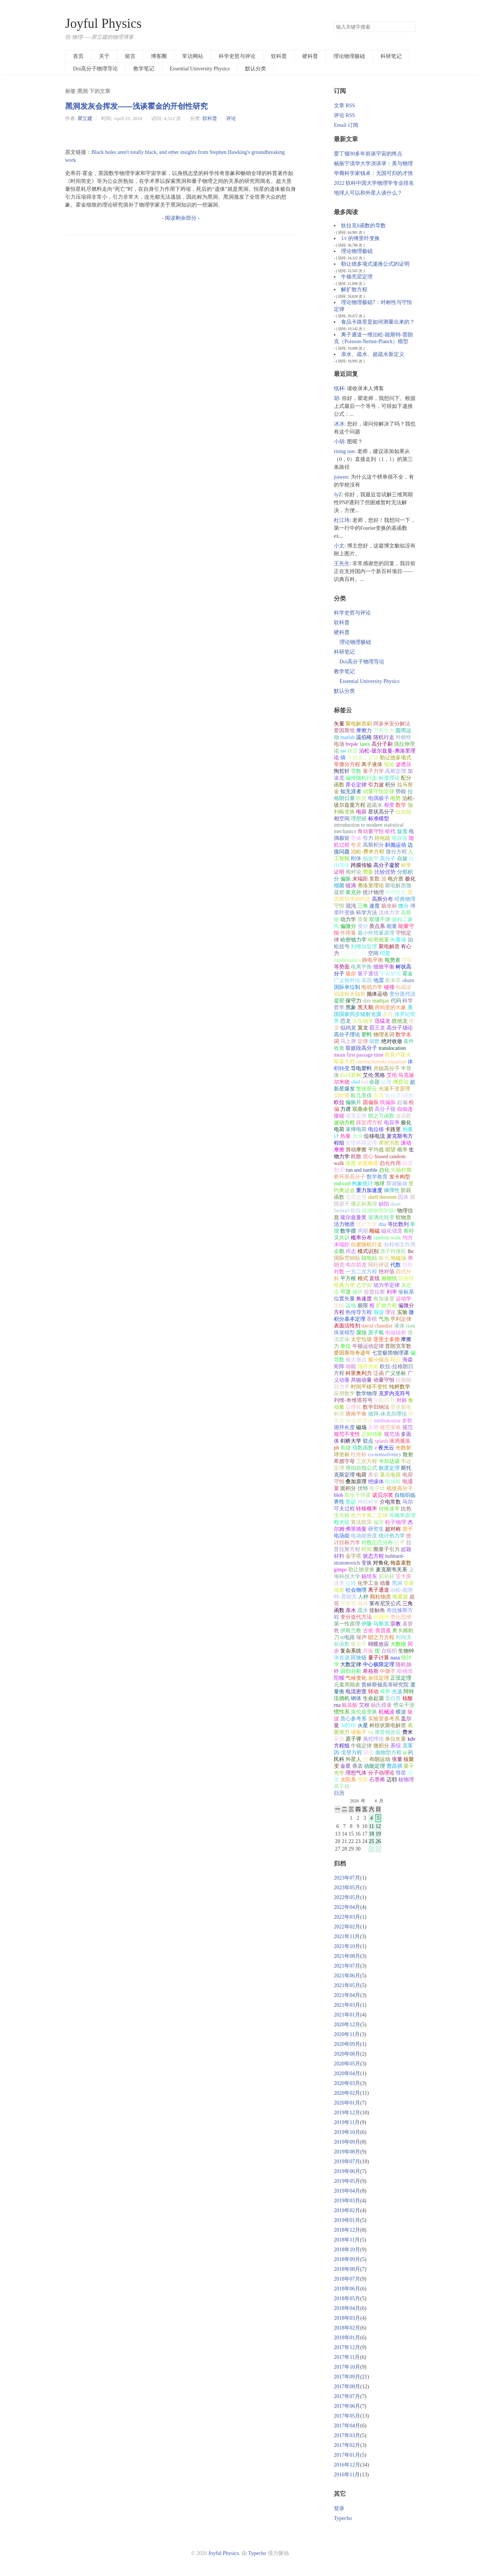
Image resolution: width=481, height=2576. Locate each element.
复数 (374, 879)
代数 (395, 1265)
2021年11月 (347, 1936)
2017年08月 (347, 2386)
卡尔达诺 (389, 1461)
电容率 (392, 1122)
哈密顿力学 (353, 940)
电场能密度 (364, 1536)
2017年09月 (347, 2377)
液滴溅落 (399, 1441)
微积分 (381, 1746)
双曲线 (406, 1278)
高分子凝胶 (386, 865)
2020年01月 (347, 2103)
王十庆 (403, 1576)
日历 (339, 1793)
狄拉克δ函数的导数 (363, 225)
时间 (366, 1549)
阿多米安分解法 (391, 724)
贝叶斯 (342, 1095)
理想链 (359, 818)
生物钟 (406, 1651)
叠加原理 (356, 1481)
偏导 (378, 1522)
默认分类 (255, 68)
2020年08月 (347, 2054)
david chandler (377, 1326)
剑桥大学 (350, 1441)
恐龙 (345, 1021)
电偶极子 (378, 798)
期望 (390, 1150)
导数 (356, 771)
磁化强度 (391, 1231)
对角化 (381, 1563)
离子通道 (378, 1590)
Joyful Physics (103, 23)
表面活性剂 (347, 1326)
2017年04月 (347, 2425)
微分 (403, 906)
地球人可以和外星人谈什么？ (368, 193)
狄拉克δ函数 (399, 1095)
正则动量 (371, 1434)
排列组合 (395, 892)
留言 (130, 56)
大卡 (357, 1136)
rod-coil (342, 1183)
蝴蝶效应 (378, 1644)
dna (382, 1224)
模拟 (355, 1210)
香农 (357, 1766)
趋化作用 (390, 1163)
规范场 (392, 1434)
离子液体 (371, 764)
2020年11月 (347, 2034)
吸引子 (359, 1644)
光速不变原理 (394, 1089)
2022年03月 (347, 1917)
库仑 (373, 1475)
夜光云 (386, 1448)
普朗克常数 (398, 1346)
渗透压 (403, 764)
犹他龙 (400, 1021)
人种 (363, 1597)
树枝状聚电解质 (387, 1725)
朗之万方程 (381, 1637)
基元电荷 (390, 1475)
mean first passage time (359, 1055)
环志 (351, 1251)
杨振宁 (371, 858)
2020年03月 (347, 2083)
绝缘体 (376, 1481)
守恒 (339, 906)
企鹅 (339, 1251)
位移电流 (374, 1136)
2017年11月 (347, 2357)
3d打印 (348, 1725)
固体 (403, 1197)
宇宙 (407, 960)
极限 (363, 1305)
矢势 (373, 1427)
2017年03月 (347, 2435)
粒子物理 (395, 1522)
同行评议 (378, 1265)
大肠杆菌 (401, 1170)
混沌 (351, 906)
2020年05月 (347, 2064)
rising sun (344, 451)
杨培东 (369, 1576)
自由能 (403, 812)
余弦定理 (378, 1678)
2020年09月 (347, 2044)
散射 (408, 1454)
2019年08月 (347, 2152)
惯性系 (342, 1712)
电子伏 (377, 1488)
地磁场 (398, 1258)
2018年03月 (347, 2318)
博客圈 (159, 56)
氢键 (345, 1448)
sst (343, 751)
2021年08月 (347, 1956)
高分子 (388, 858)
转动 (373, 1691)
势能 (401, 791)
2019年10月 (347, 2132)
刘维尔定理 (364, 946)
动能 (351, 1366)
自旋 (402, 858)
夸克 (356, 845)
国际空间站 (347, 1258)
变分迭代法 (402, 994)
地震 (378, 980)
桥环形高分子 (349, 1177)
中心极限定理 (378, 1664)
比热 (406, 1509)
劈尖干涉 (403, 1705)
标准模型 (378, 818)
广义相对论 (347, 980)
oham (408, 980)
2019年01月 (347, 2220)
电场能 (342, 1536)
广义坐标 (395, 1373)
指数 (407, 1265)
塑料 (366, 1034)
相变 (389, 805)
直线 (374, 1278)
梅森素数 (400, 1563)
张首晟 (342, 1658)
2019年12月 (347, 2112)
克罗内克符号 (394, 1393)
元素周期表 (347, 1685)
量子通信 (368, 973)
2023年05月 (347, 1887)
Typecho (343, 2518)
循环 (357, 1292)
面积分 (348, 1488)
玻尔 (351, 973)
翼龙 (363, 1028)
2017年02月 (347, 2445)
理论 (390, 1312)
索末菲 (393, 980)
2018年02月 (347, 2328)
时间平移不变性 (369, 1387)
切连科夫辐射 (349, 994)
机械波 (386, 1712)
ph (336, 1448)
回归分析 (350, 1671)
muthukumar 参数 (393, 1420)
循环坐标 (368, 1366)
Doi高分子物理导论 (95, 68)
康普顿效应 (387, 1732)
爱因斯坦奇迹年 (352, 1353)
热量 (345, 1136)
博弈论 (401, 1082)
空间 (373, 953)
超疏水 (374, 805)
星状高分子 (381, 812)
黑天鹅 (365, 1007)
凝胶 (339, 1001)
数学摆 (348, 1231)
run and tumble (361, 1170)
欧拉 (339, 1102)
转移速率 (389, 1509)
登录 (339, 2508)
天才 (378, 1095)
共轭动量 (361, 1380)
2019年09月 (347, 2142)
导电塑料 (361, 1068)
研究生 (376, 1529)
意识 (351, 1502)
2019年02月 (347, 2210)
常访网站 (192, 56)
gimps (340, 1569)
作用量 (348, 933)
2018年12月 (347, 2230)
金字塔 (353, 1556)
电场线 (393, 1481)
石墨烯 (377, 1779)
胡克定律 (356, 1116)
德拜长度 (344, 1427)
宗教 (395, 1624)
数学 (401, 805)
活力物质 (344, 1224)
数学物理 (366, 1393)
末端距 (360, 879)
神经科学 (368, 1502)
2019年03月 (347, 2200)
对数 (339, 1271)
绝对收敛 (391, 1041)
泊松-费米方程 (367, 852)
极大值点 (356, 1360)
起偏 (402, 1102)
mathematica (347, 960)
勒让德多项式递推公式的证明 (375, 264)
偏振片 (353, 1102)
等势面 (342, 967)
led (364, 1082)
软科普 (279, 56)
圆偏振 (371, 1102)
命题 (374, 1082)
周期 (363, 1231)
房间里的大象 (390, 1007)
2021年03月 (347, 2005)
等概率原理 (402, 1515)
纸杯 (339, 388)
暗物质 (405, 1671)
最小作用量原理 (376, 933)
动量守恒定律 (378, 791)
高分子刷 (382, 744)
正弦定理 (400, 1678)
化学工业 (368, 1583)
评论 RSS (344, 115)
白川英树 (350, 1075)
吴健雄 (381, 1617)
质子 (407, 1529)
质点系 (377, 926)
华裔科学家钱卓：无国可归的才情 (373, 173)
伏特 (363, 1488)
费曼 (368, 872)
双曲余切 (362, 1109)
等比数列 (398, 1224)
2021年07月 (347, 1966)
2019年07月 (347, 2161)
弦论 (389, 764)
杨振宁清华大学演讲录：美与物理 (373, 163)
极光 (384, 1258)
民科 (339, 1759)
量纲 (339, 1739)
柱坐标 (359, 1454)
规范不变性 (347, 1434)
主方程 (342, 1515)
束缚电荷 (356, 1129)
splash (381, 1441)
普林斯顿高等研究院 (385, 1685)
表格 (387, 1014)
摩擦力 (364, 730)
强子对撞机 (393, 1251)
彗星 (401, 1773)
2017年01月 (347, 2455)
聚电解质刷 (359, 724)
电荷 (361, 1475)
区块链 (359, 1658)
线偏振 (388, 1102)
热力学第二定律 (369, 1515)
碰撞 (389, 987)
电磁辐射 (395, 1332)
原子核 (342, 1786)
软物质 (403, 1217)
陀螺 (339, 1678)
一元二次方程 (361, 1271)
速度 (374, 906)
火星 (363, 1725)
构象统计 (362, 1183)
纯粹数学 (399, 1387)
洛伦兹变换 (364, 1712)
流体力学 (389, 912)
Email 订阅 (346, 125)
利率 (392, 1292)
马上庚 (348, 1041)
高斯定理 (395, 771)
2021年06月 (347, 1975)
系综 (395, 1746)
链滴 (351, 885)
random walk (387, 1238)
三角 (363, 906)
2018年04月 (347, 2308)
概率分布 (361, 1238)
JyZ (338, 494)
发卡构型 (399, 1177)
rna (337, 1705)
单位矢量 (395, 1739)
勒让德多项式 (395, 757)
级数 (374, 1041)
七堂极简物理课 (390, 1353)
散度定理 (389, 1468)
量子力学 (373, 771)
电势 (395, 798)
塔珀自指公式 (361, 1468)
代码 (396, 1001)
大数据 (398, 1644)
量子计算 (378, 1658)
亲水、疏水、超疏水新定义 (372, 354)
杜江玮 (342, 520)
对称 (401, 1400)
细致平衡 (383, 967)
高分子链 (385, 1109)
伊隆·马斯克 (375, 1624)
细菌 (339, 885)
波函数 (403, 1116)
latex (365, 744)
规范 (407, 1427)
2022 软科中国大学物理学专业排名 (374, 183)
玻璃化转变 (381, 1217)
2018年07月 (347, 2279)
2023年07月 (347, 1878)
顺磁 (374, 1231)
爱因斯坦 (344, 730)
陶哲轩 (342, 771)
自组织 (389, 1651)
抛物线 (389, 1278)
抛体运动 (377, 994)
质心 (368, 1156)
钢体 (356, 1698)
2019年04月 (347, 2191)
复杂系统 (350, 1651)
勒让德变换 (361, 1569)
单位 (345, 1346)
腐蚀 (361, 1332)
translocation (392, 1048)
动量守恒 (383, 1380)
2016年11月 (347, 2474)
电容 (361, 812)
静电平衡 (372, 960)
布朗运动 (379, 1759)
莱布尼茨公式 (385, 1603)
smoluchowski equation (381, 1061)
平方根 (348, 1278)
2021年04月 (347, 1995)
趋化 (384, 1170)
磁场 (361, 1427)
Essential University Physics (200, 68)
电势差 (392, 960)
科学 (406, 865)
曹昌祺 (394, 1766)
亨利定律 (400, 1319)
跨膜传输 (361, 865)
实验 (402, 1312)
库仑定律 (356, 785)
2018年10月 (347, 2249)
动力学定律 (386, 1285)
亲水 (351, 1610)
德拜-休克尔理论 (387, 1414)
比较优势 (385, 872)
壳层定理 (356, 1197)
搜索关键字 (333, 21)
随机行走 (383, 737)
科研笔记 (391, 56)
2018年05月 (347, 2298)
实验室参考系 (384, 1718)
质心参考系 (353, 1718)
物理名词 (383, 1034)
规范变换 (390, 1427)
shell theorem (382, 1197)
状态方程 (373, 1556)
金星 (345, 1766)
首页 (78, 56)
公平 (399, 1542)
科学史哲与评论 (237, 56)
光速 (397, 1691)
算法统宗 (361, 1522)
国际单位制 (347, 987)
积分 (390, 785)
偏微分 (348, 926)
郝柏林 (386, 1576)
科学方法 (366, 912)
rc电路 (347, 1637)
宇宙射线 (390, 973)
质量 (363, 919)
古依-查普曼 (377, 1630)
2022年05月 (347, 1897)
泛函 (378, 1373)
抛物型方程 (388, 1752)
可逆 (345, 1292)
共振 (368, 1651)
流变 (339, 1583)
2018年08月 (347, 2269)
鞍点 (395, 1360)
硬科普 (310, 56)
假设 (378, 1312)
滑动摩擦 (356, 1150)
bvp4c (352, 744)
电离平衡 (361, 967)
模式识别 (368, 1251)
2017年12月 (347, 2347)
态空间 (364, 1285)
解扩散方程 (354, 289)
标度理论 (389, 778)
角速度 (364, 1299)
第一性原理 (347, 1624)
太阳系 (348, 1779)
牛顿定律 (361, 1746)
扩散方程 (386, 1305)
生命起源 (373, 1698)
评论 (231, 118)
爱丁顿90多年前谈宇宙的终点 (368, 154)
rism (410, 1326)
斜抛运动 (395, 845)
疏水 (363, 1610)
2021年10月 (347, 1946)
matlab (347, 737)
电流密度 (356, 1691)
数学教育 (377, 1177)
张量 (397, 1759)
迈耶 (392, 1779)
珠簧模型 (344, 1332)
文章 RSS (344, 105)
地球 (379, 1183)
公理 (386, 1082)
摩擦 (406, 1339)
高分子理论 (347, 1034)
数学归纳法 (376, 1407)
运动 (351, 1305)
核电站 (369, 1258)
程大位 (342, 1522)
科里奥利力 (359, 1373)
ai (404, 1752)
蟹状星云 (366, 1089)
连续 (339, 1305)
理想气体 (356, 1773)
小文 (339, 546)
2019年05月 (347, 2181)
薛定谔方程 (369, 1122)
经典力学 (344, 1285)
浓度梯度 (367, 1163)
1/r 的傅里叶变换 (360, 238)
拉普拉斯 (374, 1292)
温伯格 (364, 737)
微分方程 (396, 852)
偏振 (345, 879)
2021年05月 (347, 1985)
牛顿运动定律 (368, 1346)
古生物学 (362, 1021)
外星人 (353, 1759)
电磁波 (403, 987)
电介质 (395, 879)
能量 (392, 926)
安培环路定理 (361, 1143)
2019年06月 (347, 2171)
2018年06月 (347, 2289)
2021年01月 (347, 2015)
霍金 (407, 973)
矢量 (339, 724)
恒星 (363, 1779)
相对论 (353, 872)
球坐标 (342, 1454)
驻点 (368, 1441)
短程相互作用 (400, 1244)
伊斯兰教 (350, 1630)
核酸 (407, 1698)
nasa (395, 1658)
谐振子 (359, 1732)
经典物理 (405, 899)
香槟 (372, 1319)
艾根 (364, 1705)
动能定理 (374, 1766)
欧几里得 (361, 1095)
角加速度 (383, 1299)
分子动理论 (381, 1773)
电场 (339, 744)
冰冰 (339, 424)
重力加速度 (369, 1190)
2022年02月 (347, 1927)
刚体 (356, 858)
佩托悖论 (373, 1739)
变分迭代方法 (356, 1617)
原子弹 (353, 1739)
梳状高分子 (400, 1488)
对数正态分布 (377, 1542)
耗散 (356, 1156)
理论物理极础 (349, 56)
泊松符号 (384, 1400)
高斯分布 (382, 899)
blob (338, 1495)
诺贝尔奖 (382, 1495)
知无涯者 (350, 791)
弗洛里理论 (371, 885)
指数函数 (362, 1448)
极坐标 (389, 906)
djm (367, 1001)
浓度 (351, 1163)
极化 (410, 879)
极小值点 (378, 1360)
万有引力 (383, 730)
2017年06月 (347, 2406)
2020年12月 (347, 2024)
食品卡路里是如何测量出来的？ (378, 322)
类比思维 (400, 1617)
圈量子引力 (386, 1549)
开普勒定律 (353, 953)
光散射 (403, 1448)
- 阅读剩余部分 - (180, 218)
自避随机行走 (366, 1244)
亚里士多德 (386, 1339)
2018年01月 (347, 2337)
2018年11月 (347, 2240)
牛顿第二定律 (363, 757)
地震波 (400, 1597)
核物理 (406, 1779)
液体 (399, 1326)
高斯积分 (373, 845)
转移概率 (366, 1509)
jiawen (341, 477)
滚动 (368, 1752)
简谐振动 (396, 1183)
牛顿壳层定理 (357, 277)
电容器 (400, 838)
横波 (401, 1712)
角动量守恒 (371, 831)
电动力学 (371, 987)
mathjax (380, 1001)
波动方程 (344, 1122)
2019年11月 (347, 2122)
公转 (351, 1583)
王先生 (342, 563)
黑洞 (397, 1583)
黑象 (351, 1007)
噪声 (361, 1637)
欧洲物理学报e (379, 1210)
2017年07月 (347, 2396)
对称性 (403, 737)
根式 (363, 1278)
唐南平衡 (356, 1414)
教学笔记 (143, 68)
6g (370, 1732)
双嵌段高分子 (361, 1048)
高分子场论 (400, 1028)
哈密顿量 (378, 940)
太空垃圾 (361, 1339)
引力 (368, 838)
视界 (385, 1691)
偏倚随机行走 (361, 778)
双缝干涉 (379, 919)
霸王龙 (377, 1028)
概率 (402, 1150)
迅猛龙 (382, 1021)
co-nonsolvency (385, 1454)
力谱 (345, 1109)
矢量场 (398, 940)
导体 (356, 838)
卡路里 (393, 1129)
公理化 (353, 1407)
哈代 (390, 831)
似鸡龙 (348, 1028)
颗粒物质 (380, 1597)
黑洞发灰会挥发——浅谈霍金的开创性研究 (136, 106)
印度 (385, 953)
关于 (104, 56)
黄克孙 (353, 892)
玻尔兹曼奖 (353, 1217)
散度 (361, 798)
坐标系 (406, 1292)
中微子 (388, 1671)
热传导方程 (359, 1312)
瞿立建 (85, 118)
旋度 (402, 831)
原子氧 (376, 1332)
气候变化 (356, 1678)
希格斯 (371, 1671)
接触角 (377, 1610)
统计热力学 (392, 1536)
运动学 (403, 1299)
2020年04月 (347, 2073)
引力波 (376, 785)
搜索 (409, 27)
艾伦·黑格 (374, 1075)
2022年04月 (347, 1907)
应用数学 (344, 1393)
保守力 (353, 1001)
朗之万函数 (381, 1116)
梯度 (352, 751)
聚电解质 (389, 946)
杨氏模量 (381, 1705)
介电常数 (390, 1502)
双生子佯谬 (357, 1495)
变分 (363, 926)
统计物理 (373, 892)
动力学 (348, 919)
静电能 (382, 838)
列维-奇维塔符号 (353, 1400)
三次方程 (366, 1461)
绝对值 (386, 1271)
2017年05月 (347, 2416)
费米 (407, 1732)
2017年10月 (347, 2367)
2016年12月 (347, 2465)
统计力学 (366, 1224)
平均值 (376, 1150)
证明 (339, 872)
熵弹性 (392, 1190)
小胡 (339, 441)
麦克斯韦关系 (391, 1569)
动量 (385, 1583)
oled (355, 1082)
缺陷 (384, 1204)
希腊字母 (344, 1461)
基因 (366, 980)
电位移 (376, 1129)
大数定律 (350, 1664)
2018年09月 (347, 2259)
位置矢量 (344, 1299)
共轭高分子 (386, 1068)
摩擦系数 (389, 1143)
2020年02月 (347, 2093)
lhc (411, 1251)
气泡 (384, 1319)
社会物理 (356, 1590)
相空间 (342, 818)
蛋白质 (393, 1698)
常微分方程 (347, 764)
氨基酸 (350, 1705)
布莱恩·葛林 (354, 1603)
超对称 (393, 1529)
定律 (363, 1041)
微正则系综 (364, 1204)
